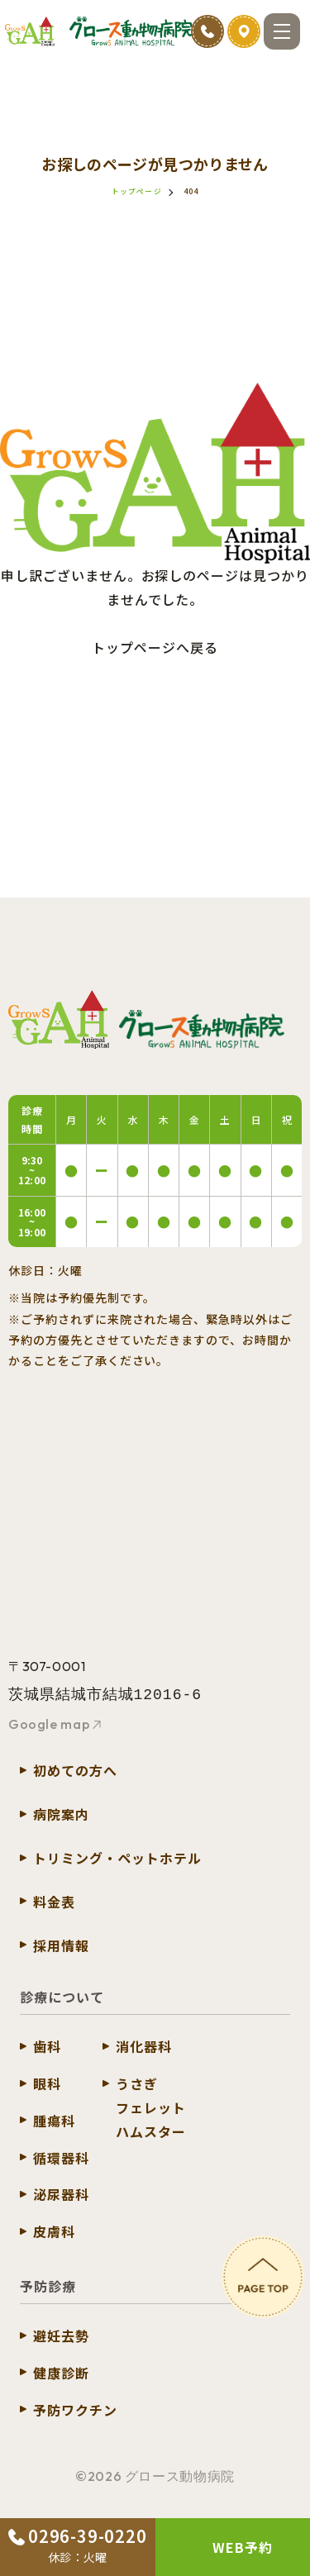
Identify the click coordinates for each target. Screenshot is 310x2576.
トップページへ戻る (155, 647)
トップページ (136, 191)
